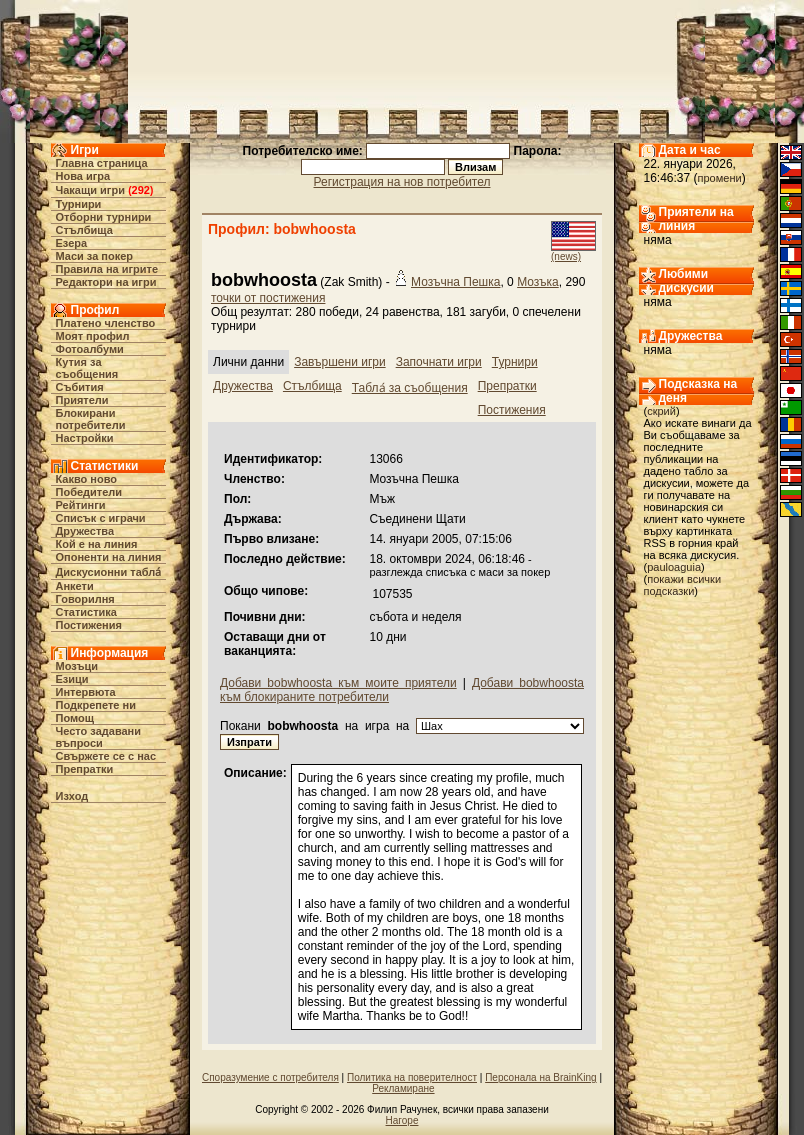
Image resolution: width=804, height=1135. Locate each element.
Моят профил (93, 336)
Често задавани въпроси (99, 737)
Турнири (79, 204)
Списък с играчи (101, 518)
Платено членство (106, 323)
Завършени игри (340, 362)
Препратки (85, 769)
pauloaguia (674, 567)
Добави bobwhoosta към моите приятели (338, 683)
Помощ (75, 718)
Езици (72, 679)
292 (141, 190)
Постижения (89, 625)
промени (720, 178)
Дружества (85, 531)
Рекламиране (403, 1088)
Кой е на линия (97, 544)
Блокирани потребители (91, 419)
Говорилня (85, 599)
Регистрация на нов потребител (402, 182)
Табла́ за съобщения (410, 388)
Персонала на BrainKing (540, 1077)
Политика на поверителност (412, 1077)
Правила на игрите (107, 269)
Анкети (75, 586)
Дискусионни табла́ (109, 572)
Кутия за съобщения (87, 368)
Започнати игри (439, 362)
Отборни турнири (104, 217)
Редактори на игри (106, 282)
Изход (72, 796)
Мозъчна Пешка (455, 282)
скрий (661, 411)
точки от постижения (268, 298)
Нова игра (83, 176)
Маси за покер (95, 256)
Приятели (82, 400)
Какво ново (87, 479)
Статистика (87, 612)
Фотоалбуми (90, 349)
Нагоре (402, 1120)
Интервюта (86, 692)
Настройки (85, 438)
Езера (72, 243)
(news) (566, 256)
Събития (80, 387)
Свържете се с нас (106, 756)
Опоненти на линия (109, 557)
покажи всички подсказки (683, 585)
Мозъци (77, 666)
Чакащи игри (90, 190)
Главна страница (102, 163)
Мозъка (538, 282)
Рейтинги (81, 505)
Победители (89, 492)
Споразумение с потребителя (270, 1077)
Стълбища (84, 230)
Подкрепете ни (96, 705)
